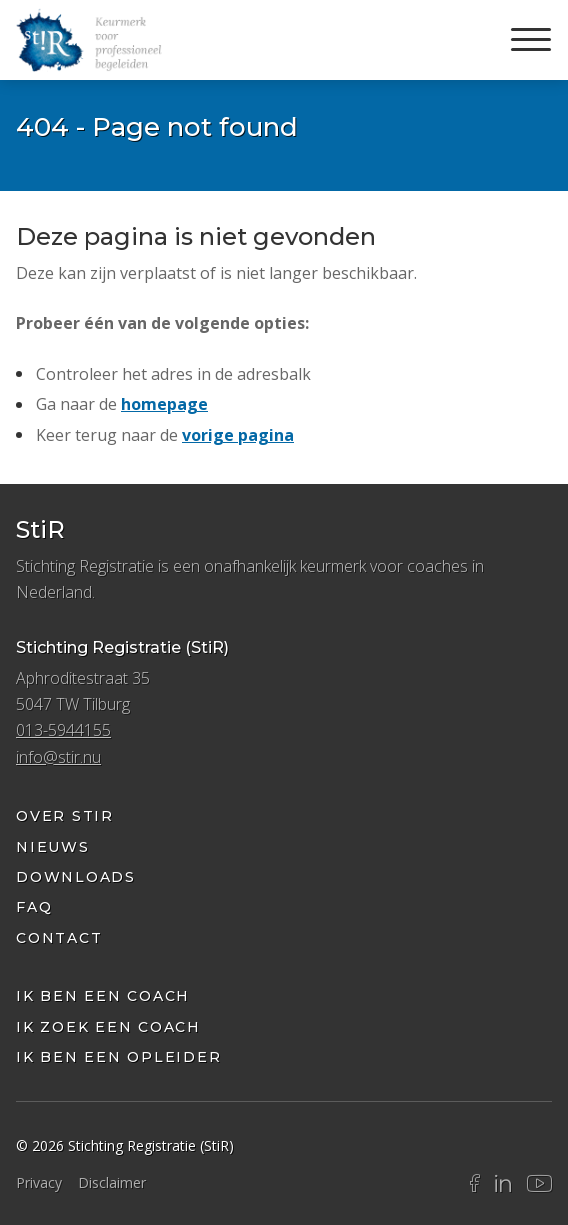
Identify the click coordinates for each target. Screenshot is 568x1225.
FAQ (34, 907)
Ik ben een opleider (118, 1057)
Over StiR (65, 816)
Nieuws (53, 847)
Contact (59, 938)
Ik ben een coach (103, 996)
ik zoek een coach (108, 1027)
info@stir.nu (58, 757)
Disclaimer (112, 1182)
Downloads (76, 877)
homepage (164, 404)
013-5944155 (63, 730)
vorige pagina (238, 435)
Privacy (39, 1182)
